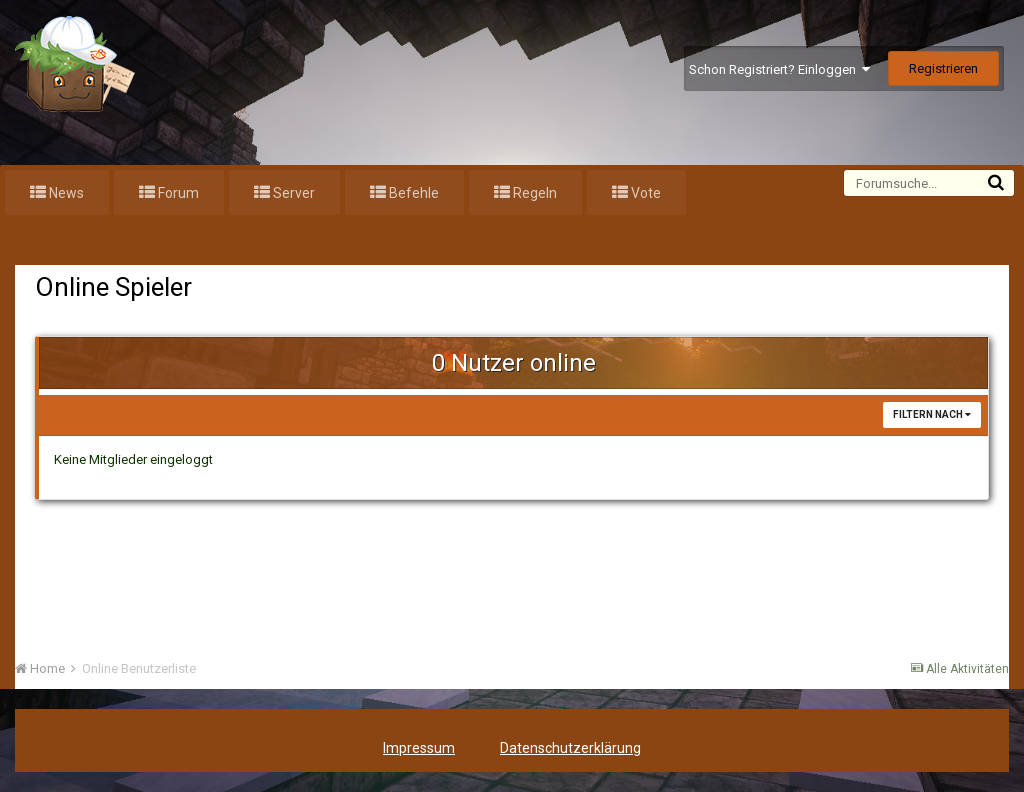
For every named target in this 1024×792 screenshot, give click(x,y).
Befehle (412, 193)
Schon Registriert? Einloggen (779, 69)
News (65, 193)
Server (292, 193)
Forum (177, 193)
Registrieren (943, 68)
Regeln (533, 193)
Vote (644, 193)
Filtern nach (932, 414)
